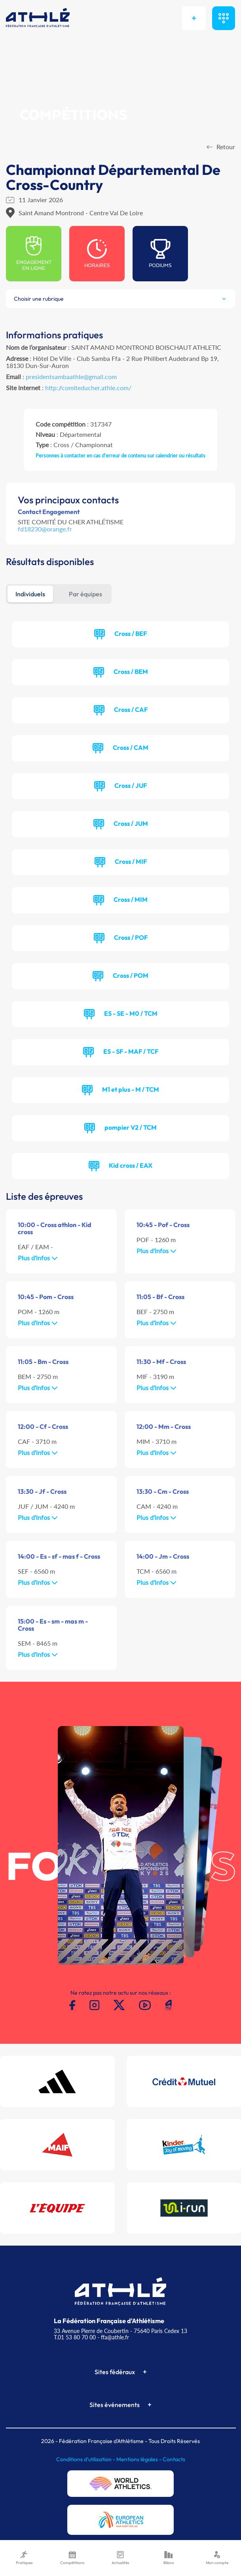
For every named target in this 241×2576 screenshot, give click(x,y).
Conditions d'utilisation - (86, 2459)
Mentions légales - (139, 2459)
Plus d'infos (38, 1257)
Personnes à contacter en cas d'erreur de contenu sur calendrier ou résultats (120, 455)
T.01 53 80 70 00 (75, 2337)
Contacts (174, 2459)
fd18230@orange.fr (45, 529)
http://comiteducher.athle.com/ (88, 387)
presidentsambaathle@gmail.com (71, 376)
